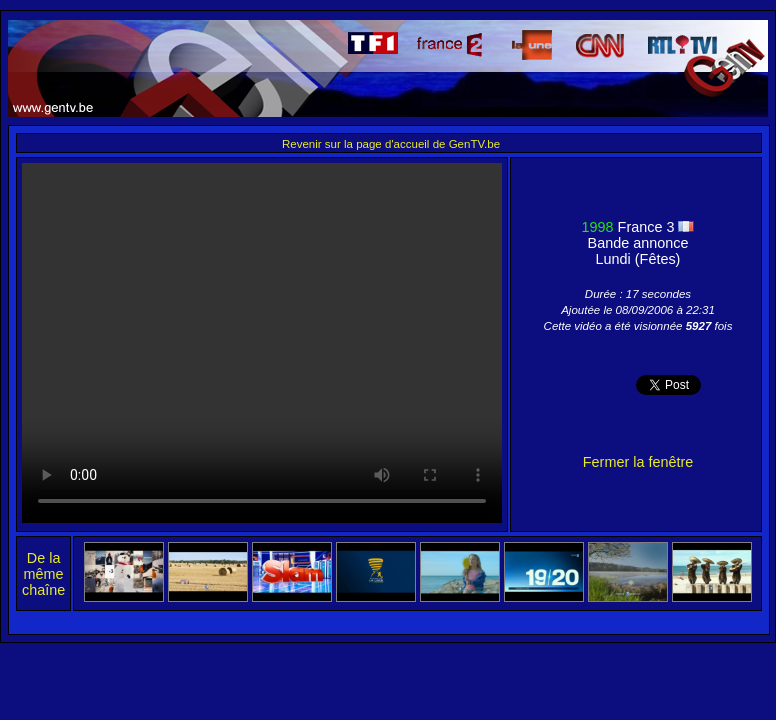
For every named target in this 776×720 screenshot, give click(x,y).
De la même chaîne (43, 574)
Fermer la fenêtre (638, 462)
